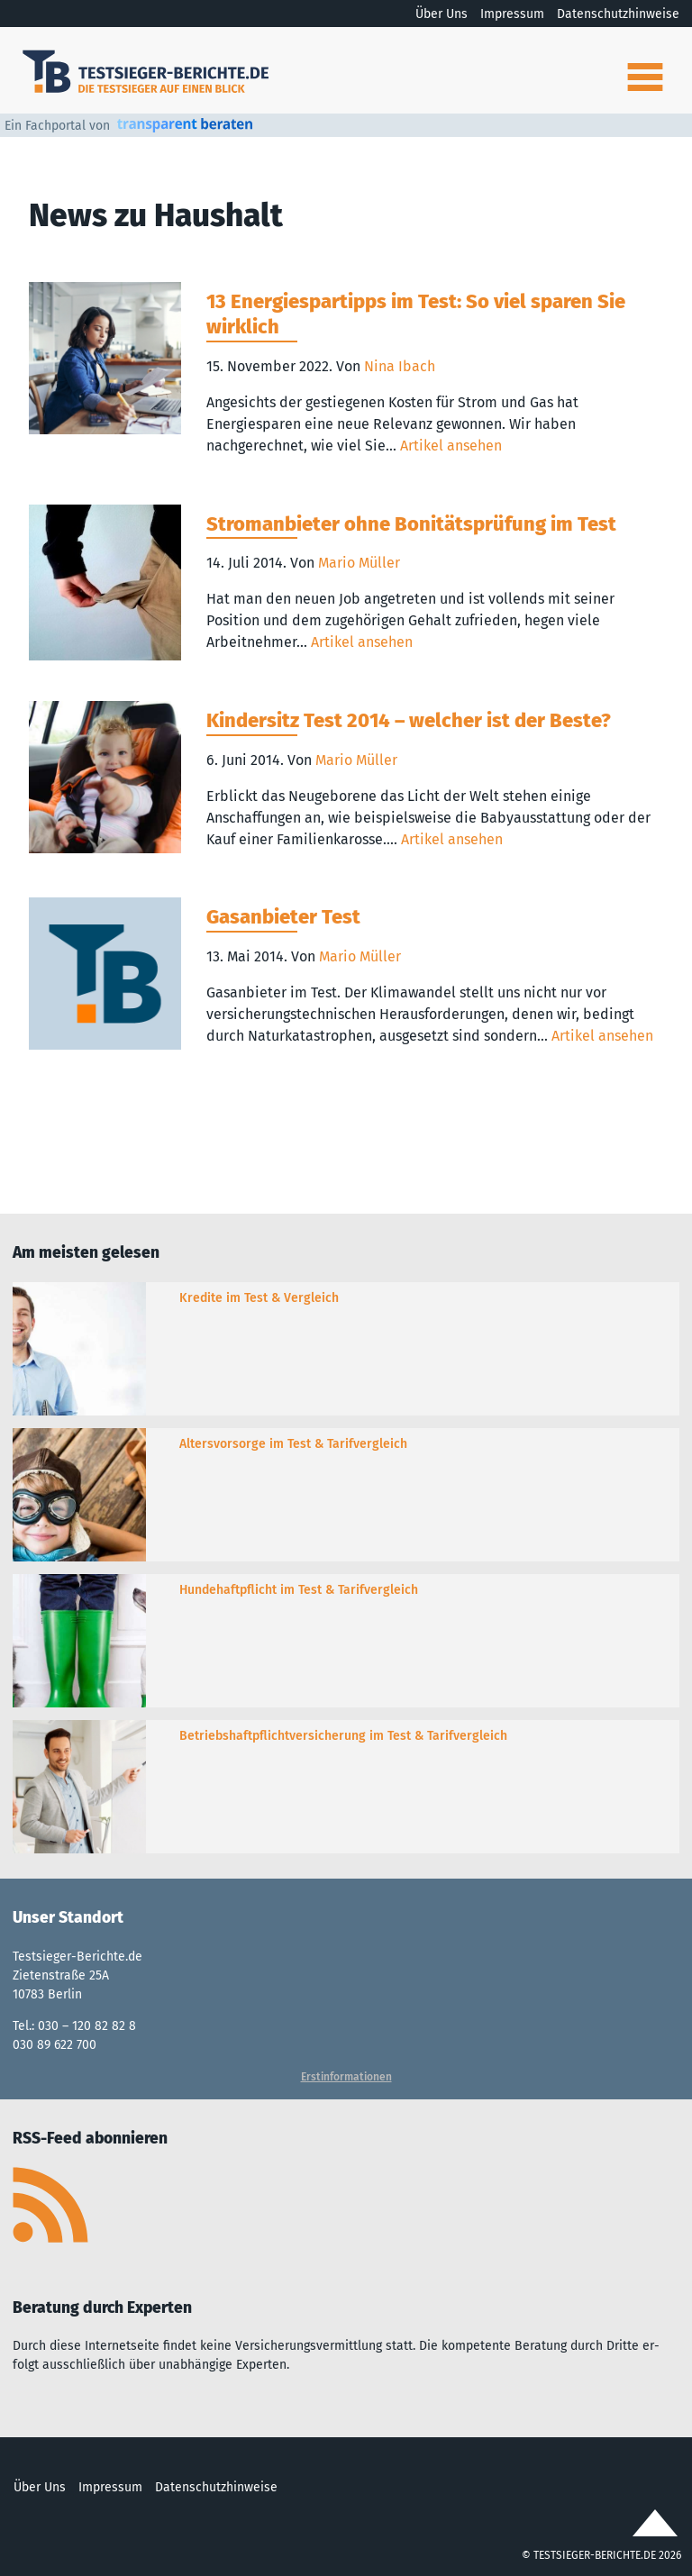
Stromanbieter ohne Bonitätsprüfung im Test (411, 524)
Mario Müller (359, 562)
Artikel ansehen (451, 445)
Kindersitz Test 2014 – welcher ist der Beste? (408, 720)
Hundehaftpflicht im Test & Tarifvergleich (298, 1589)
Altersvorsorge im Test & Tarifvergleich (293, 1444)
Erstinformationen (346, 2077)
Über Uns (441, 14)
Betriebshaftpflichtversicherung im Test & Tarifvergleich (343, 1735)
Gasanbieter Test (283, 917)
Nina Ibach (399, 366)
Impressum (512, 14)
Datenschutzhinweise (618, 14)
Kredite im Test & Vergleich (259, 1298)
